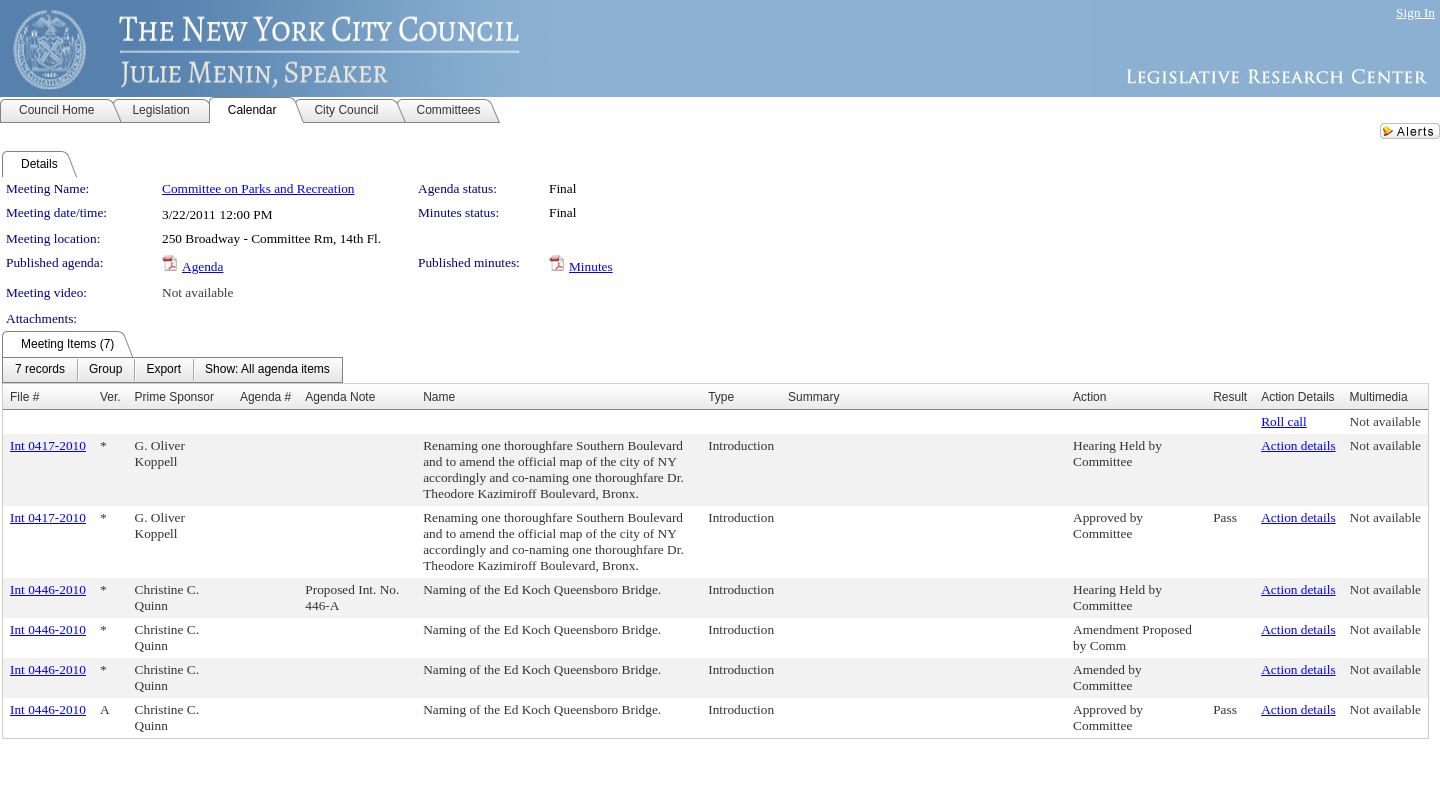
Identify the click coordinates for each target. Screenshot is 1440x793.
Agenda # (265, 397)
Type (721, 397)
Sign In (1415, 12)
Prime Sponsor (174, 397)
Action (1089, 397)
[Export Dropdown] (163, 370)
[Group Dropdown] (105, 370)
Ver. (110, 397)
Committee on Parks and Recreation (258, 188)
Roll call (1284, 421)
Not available (197, 292)
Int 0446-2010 (48, 589)
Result (1230, 397)
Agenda (202, 266)
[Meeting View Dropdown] (267, 370)
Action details (1298, 445)
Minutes (591, 266)
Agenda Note (340, 397)
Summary (813, 397)
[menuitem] (40, 370)
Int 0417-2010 (48, 445)
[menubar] (172, 370)
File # (24, 397)
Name (439, 397)
